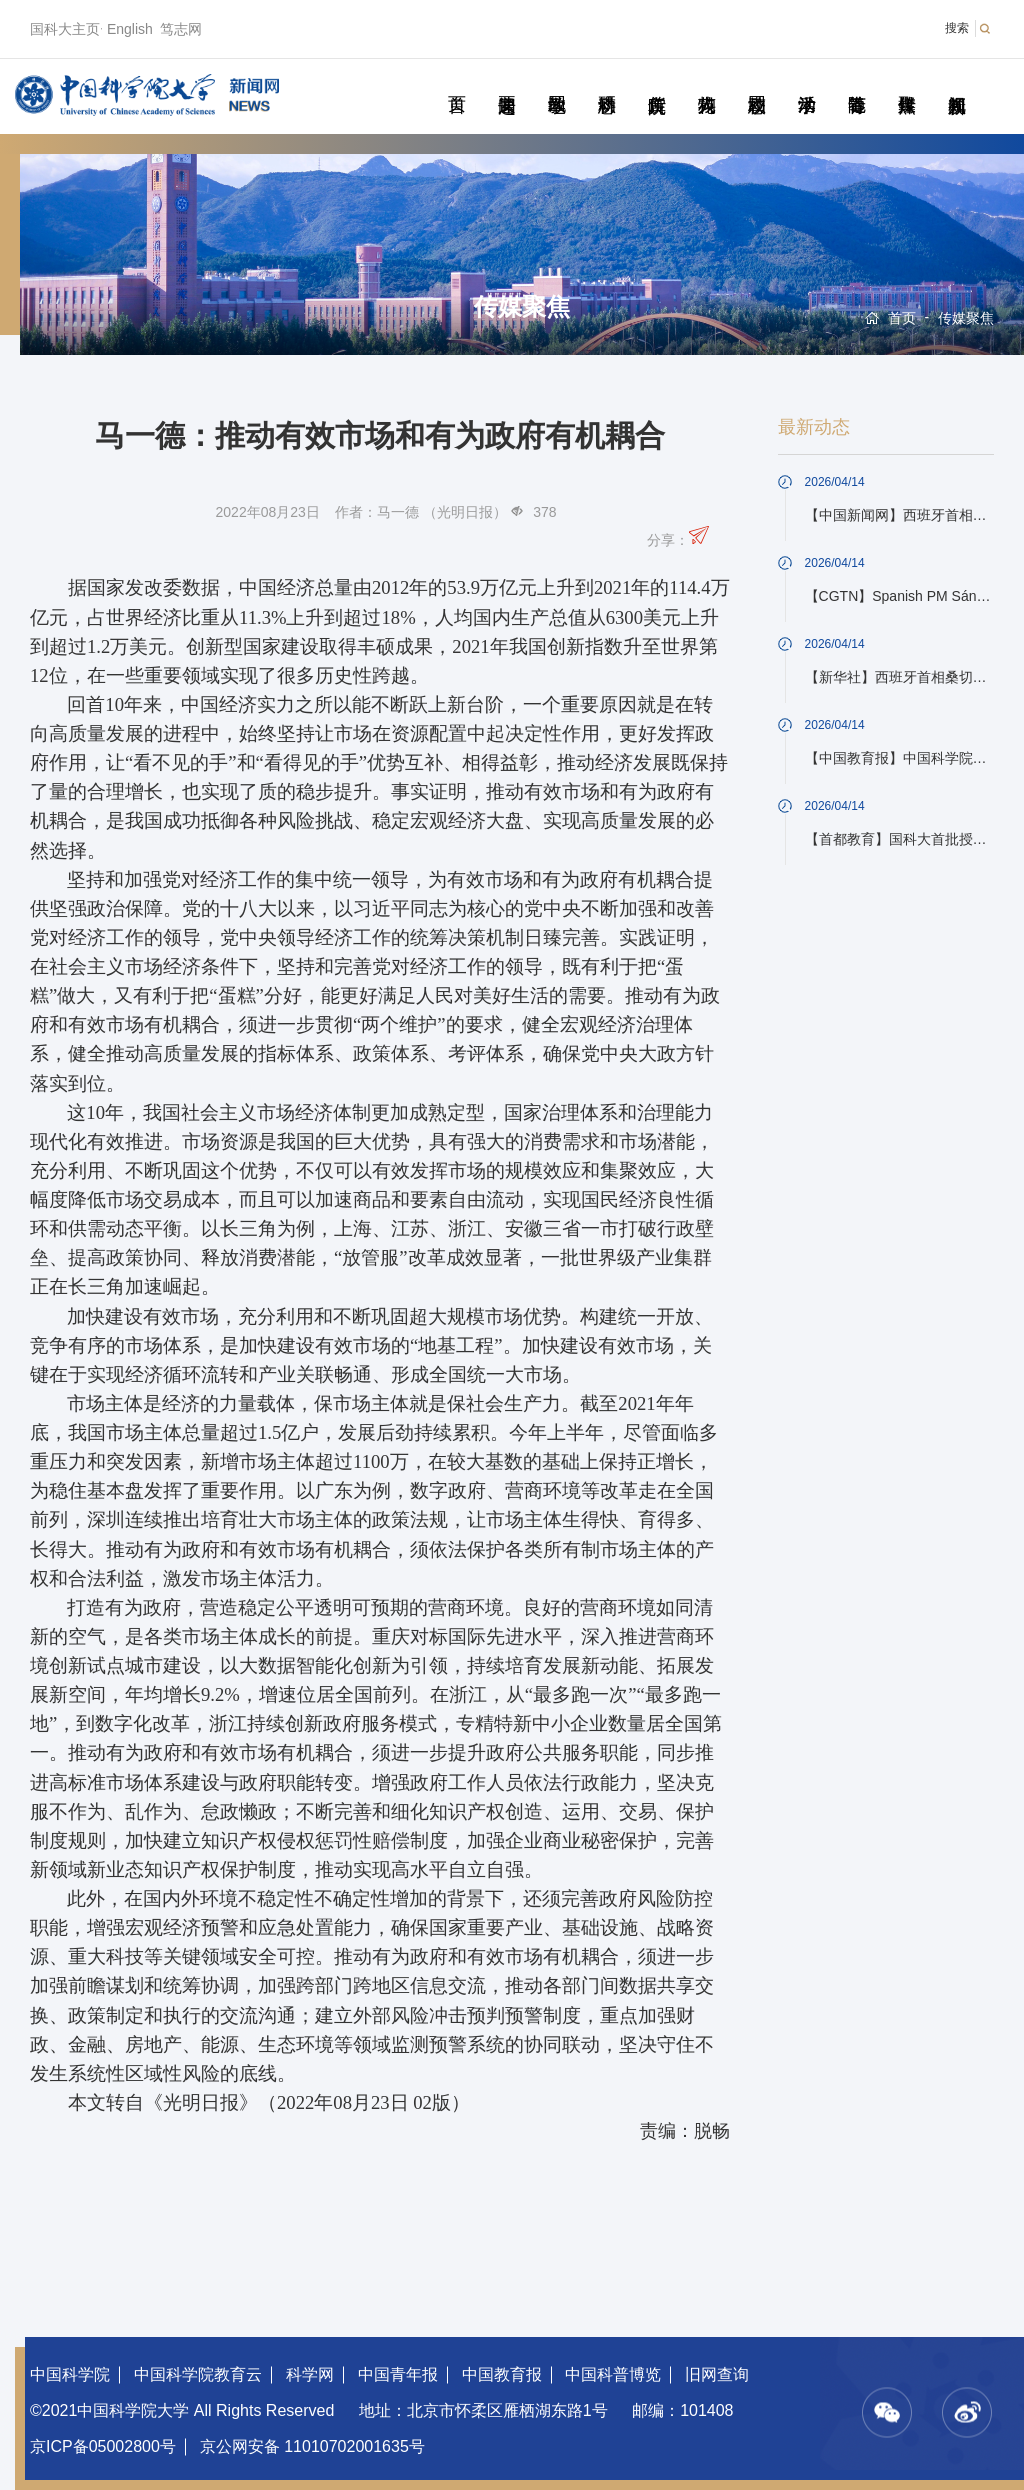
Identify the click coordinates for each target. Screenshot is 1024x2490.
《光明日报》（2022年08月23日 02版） (307, 2102)
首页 (456, 82)
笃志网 (181, 29)
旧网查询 (717, 2374)
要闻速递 (506, 82)
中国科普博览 (613, 2374)
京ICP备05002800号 (103, 2446)
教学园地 (556, 82)
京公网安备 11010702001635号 (312, 2446)
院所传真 (656, 82)
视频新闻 (956, 82)
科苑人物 (706, 82)
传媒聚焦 (906, 82)
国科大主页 (65, 29)
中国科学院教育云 (198, 2374)
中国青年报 (398, 2374)
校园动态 (756, 82)
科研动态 (606, 82)
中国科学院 (70, 2374)
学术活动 (806, 82)
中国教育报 (502, 2374)
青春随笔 (856, 82)
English (130, 29)
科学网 (310, 2374)
